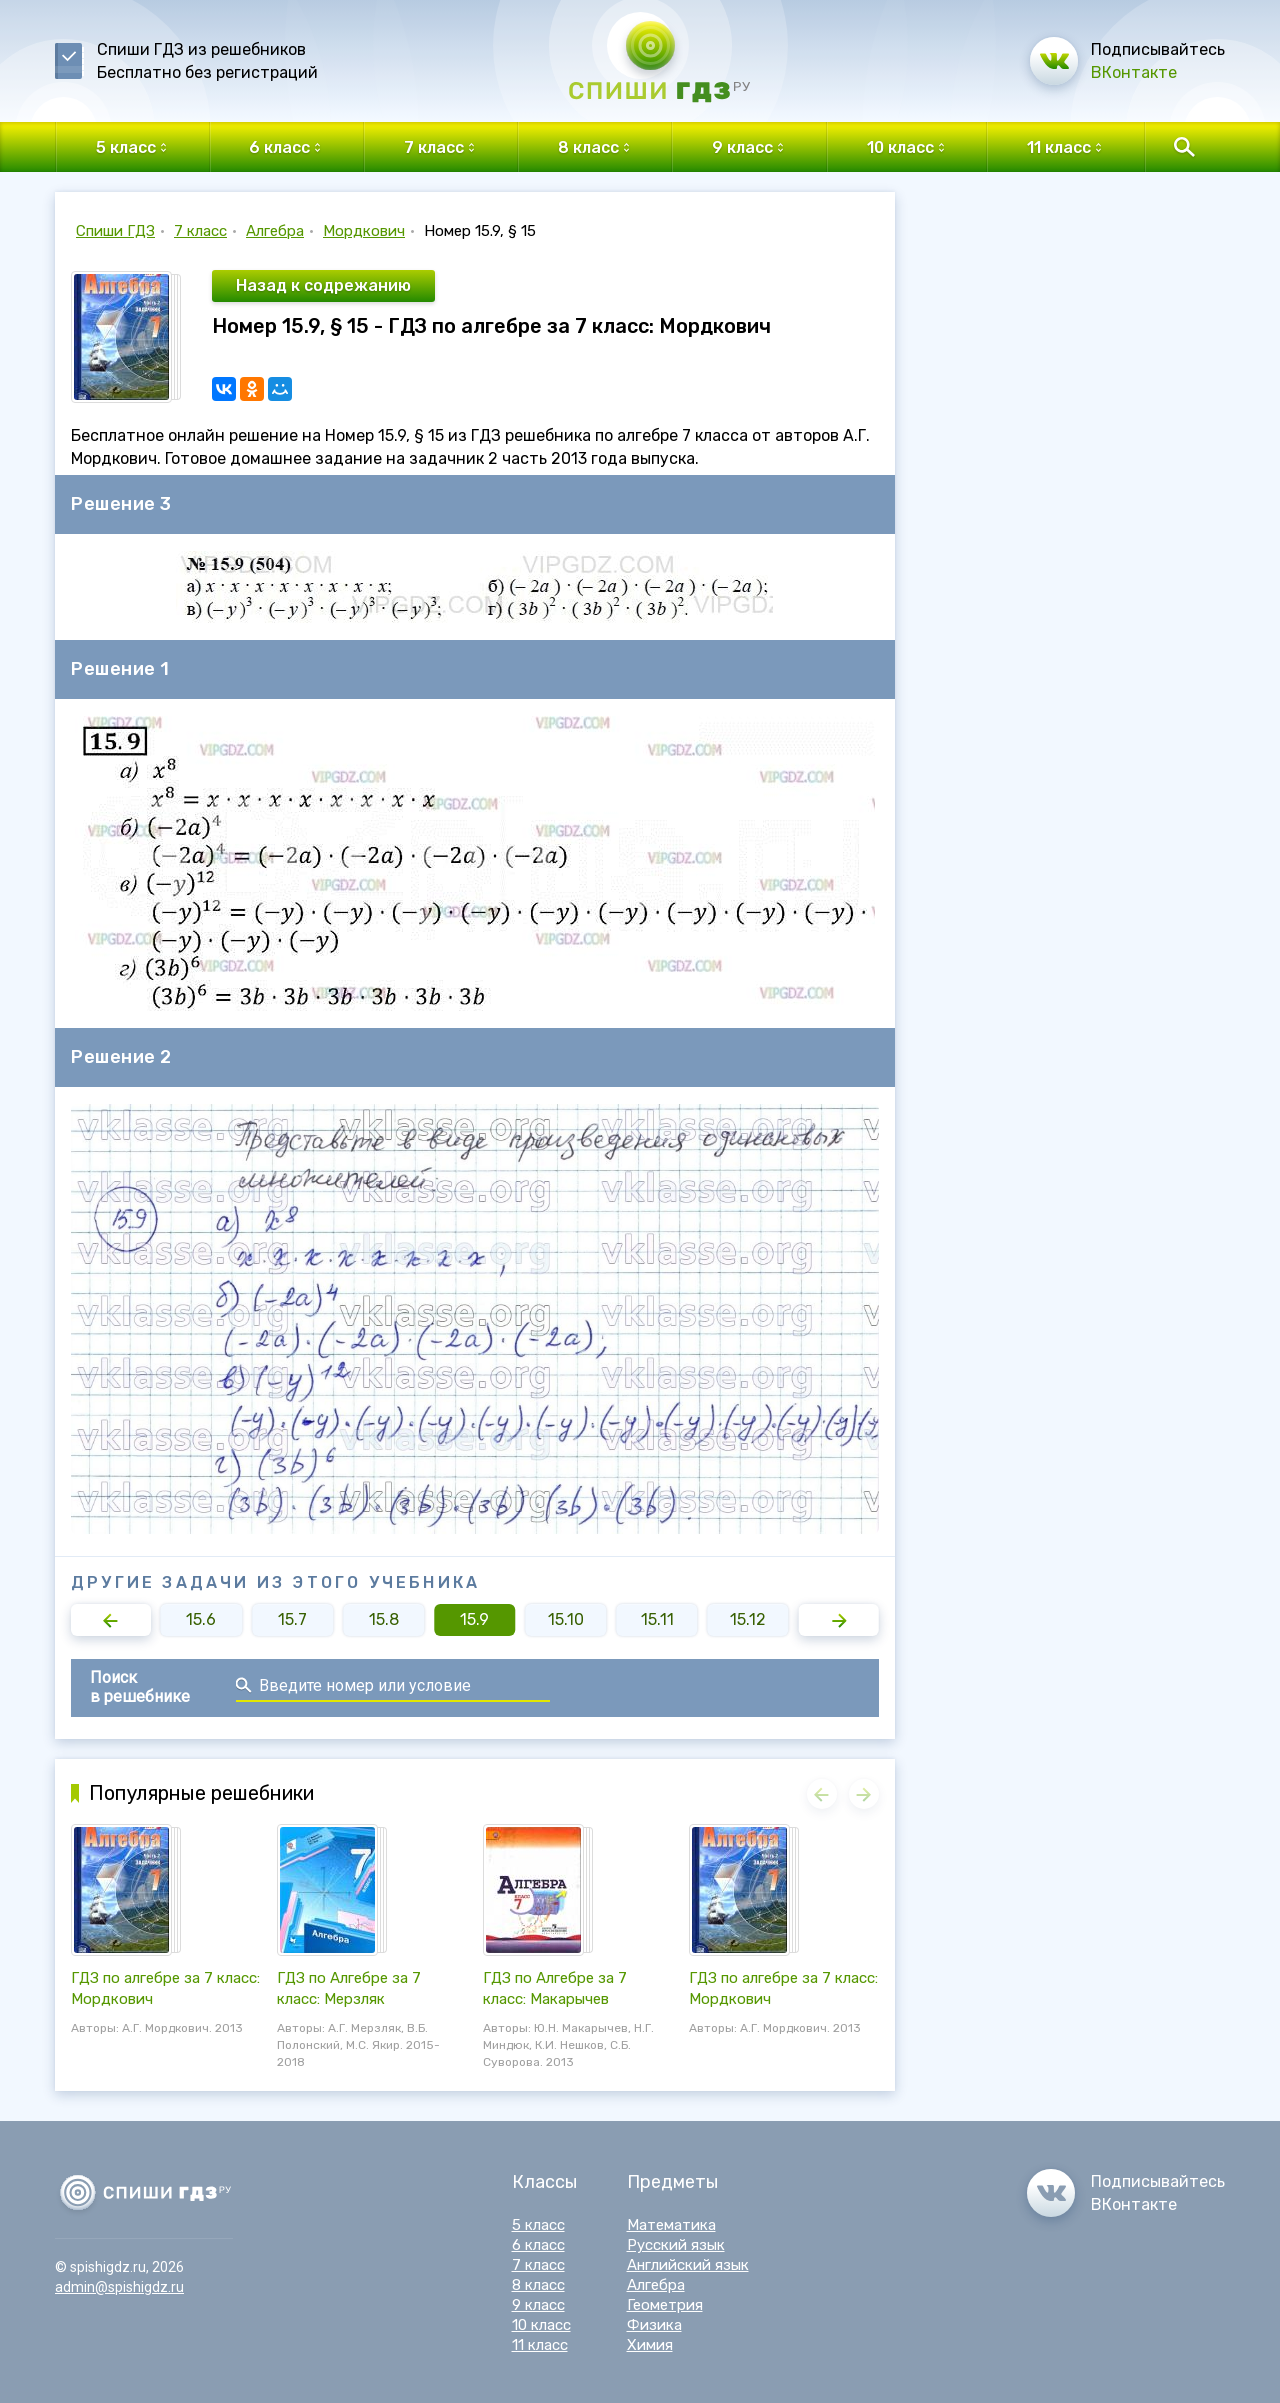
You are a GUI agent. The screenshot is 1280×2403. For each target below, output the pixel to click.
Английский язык (688, 2265)
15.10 (566, 1619)
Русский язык (676, 2245)
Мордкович (364, 231)
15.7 (292, 1619)
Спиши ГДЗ (115, 231)
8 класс (538, 2285)
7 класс (200, 231)
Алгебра (275, 231)
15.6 (201, 1619)
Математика (671, 2225)
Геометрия (665, 2305)
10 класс (541, 2325)
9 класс (538, 2305)
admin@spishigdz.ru (119, 2287)
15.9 (474, 1619)
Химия (650, 2345)
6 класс (538, 2245)
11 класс (540, 2345)
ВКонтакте (1134, 72)
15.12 (748, 1619)
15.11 (657, 1619)
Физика (654, 2325)
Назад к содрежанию (323, 285)
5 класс (538, 2225)
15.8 (384, 1619)
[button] (111, 1620)
